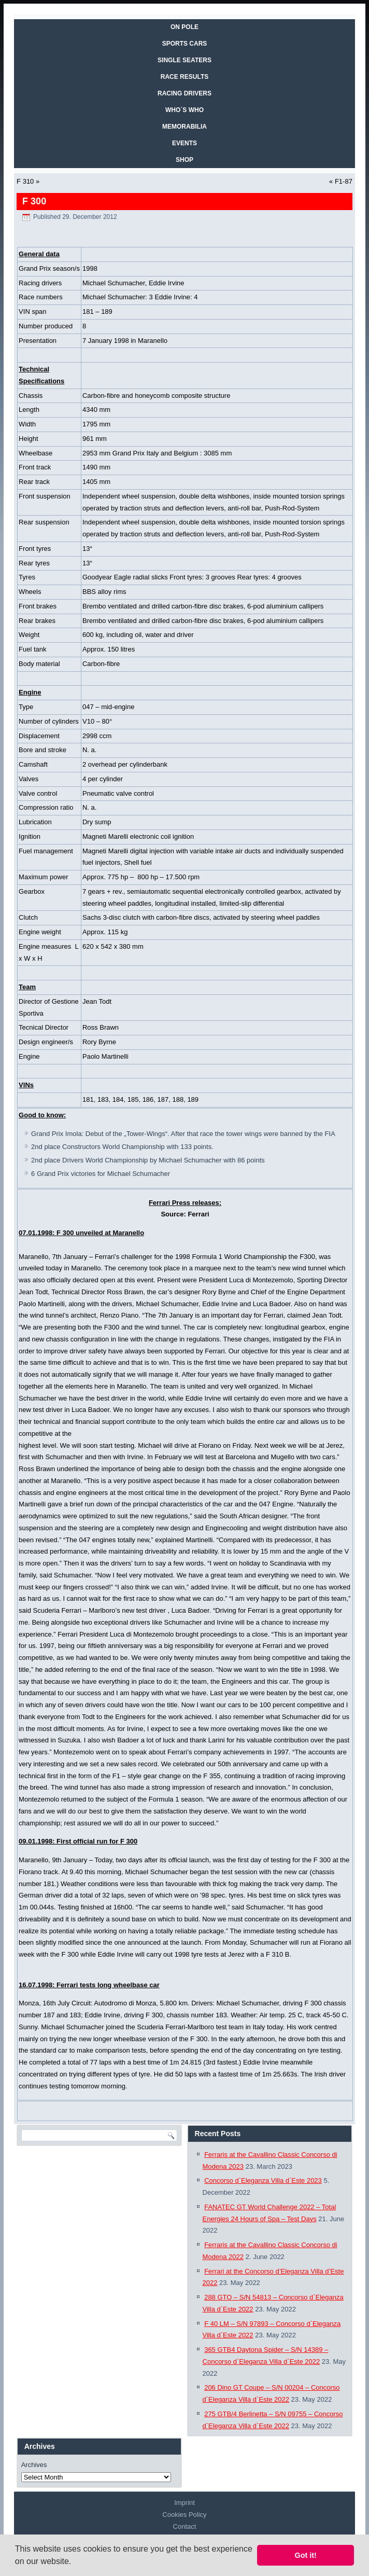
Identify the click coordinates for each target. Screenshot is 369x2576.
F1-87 (343, 181)
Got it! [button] (306, 2555)
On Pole (184, 27)
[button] (75, 2562)
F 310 (25, 181)
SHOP (184, 159)
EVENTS (184, 143)
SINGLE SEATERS (184, 60)
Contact (184, 2526)
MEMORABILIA (184, 126)
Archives (34, 2465)
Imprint (184, 2502)
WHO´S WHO (184, 110)
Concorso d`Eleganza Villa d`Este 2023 (263, 2180)
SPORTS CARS (184, 43)
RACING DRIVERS (184, 93)
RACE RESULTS (184, 76)
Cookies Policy (184, 2514)
